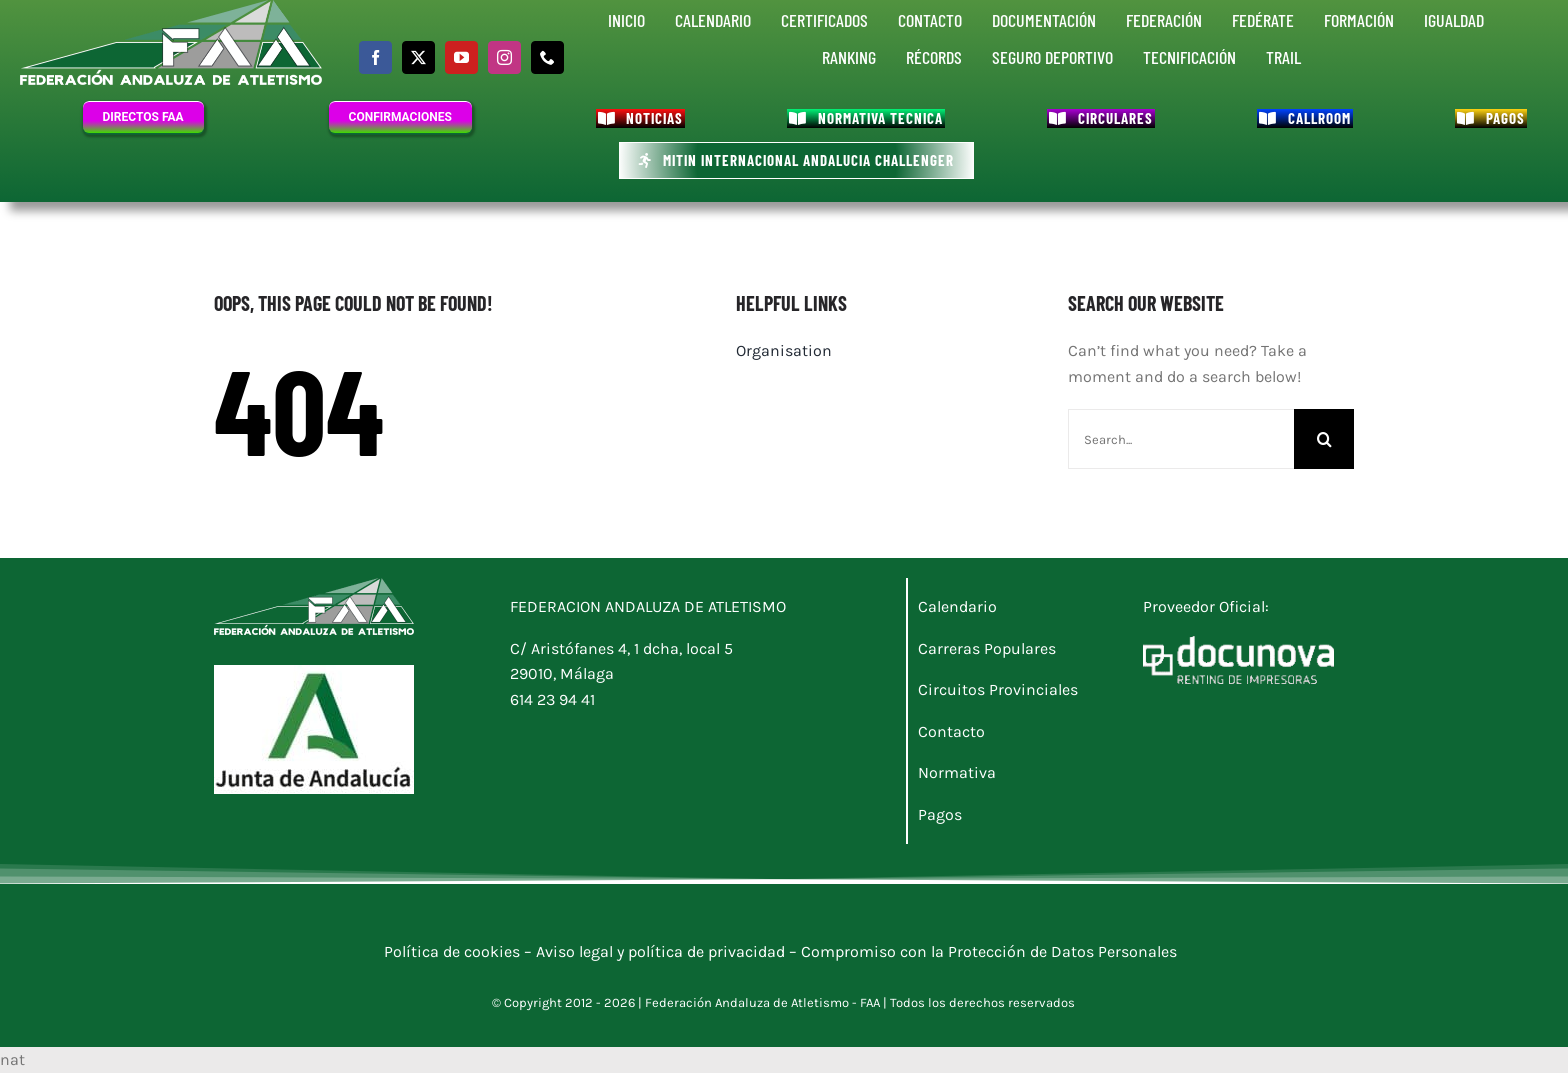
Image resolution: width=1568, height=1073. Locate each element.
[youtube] (461, 57)
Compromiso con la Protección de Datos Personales (993, 951)
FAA (870, 1002)
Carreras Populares (987, 648)
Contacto (951, 731)
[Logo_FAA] (314, 585)
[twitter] (418, 57)
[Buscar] (1324, 439)
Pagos (940, 814)
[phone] (547, 57)
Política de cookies (454, 951)
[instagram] (504, 57)
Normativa (957, 772)
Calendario (957, 606)
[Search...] (1181, 439)
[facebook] (375, 57)
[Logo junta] (314, 672)
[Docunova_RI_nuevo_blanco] (1239, 643)
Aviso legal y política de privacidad (660, 951)
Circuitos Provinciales (998, 689)
